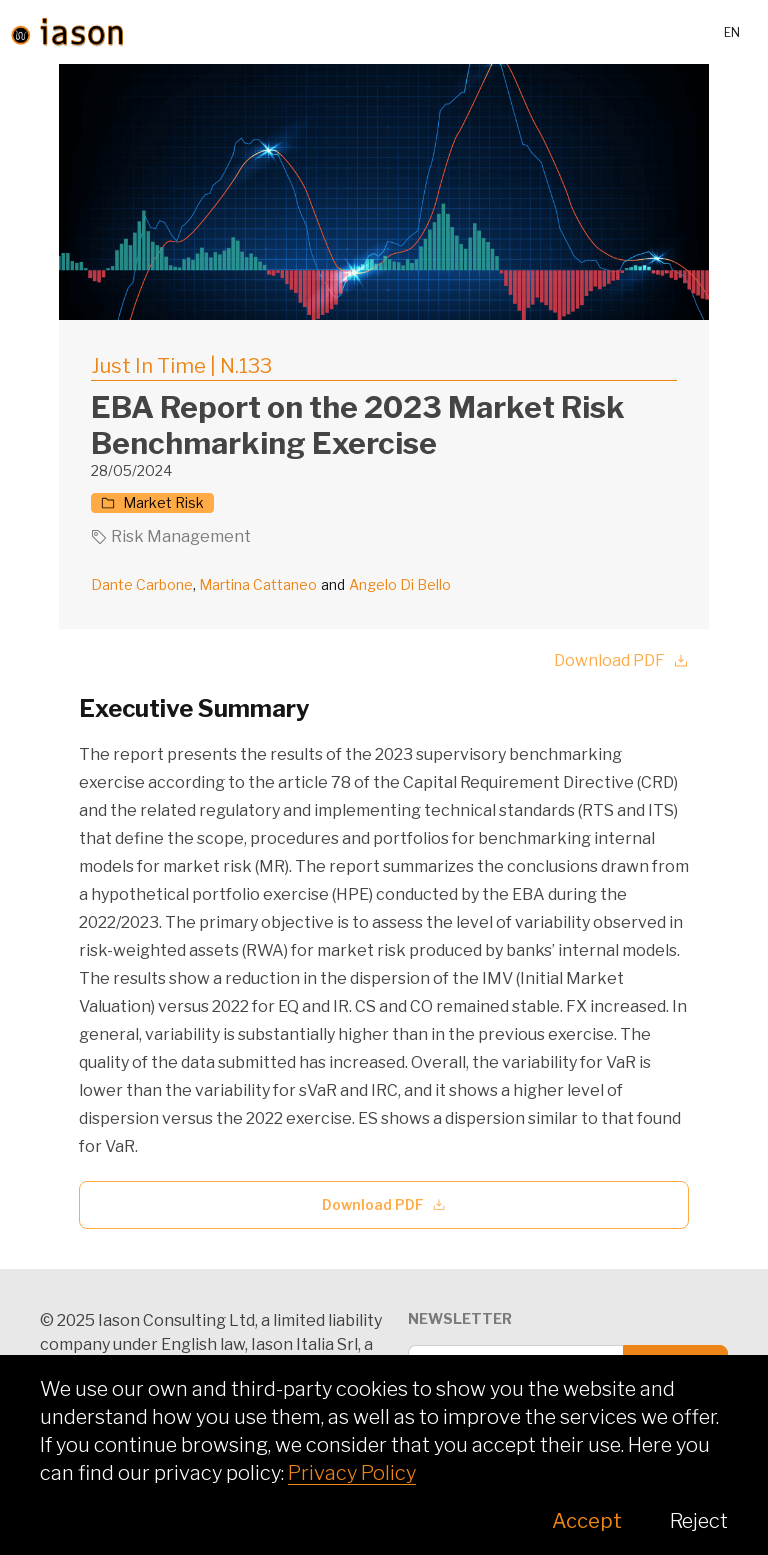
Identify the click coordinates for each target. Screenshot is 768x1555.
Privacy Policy (352, 1473)
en (732, 32)
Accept (587, 1521)
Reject (699, 1521)
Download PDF (621, 660)
